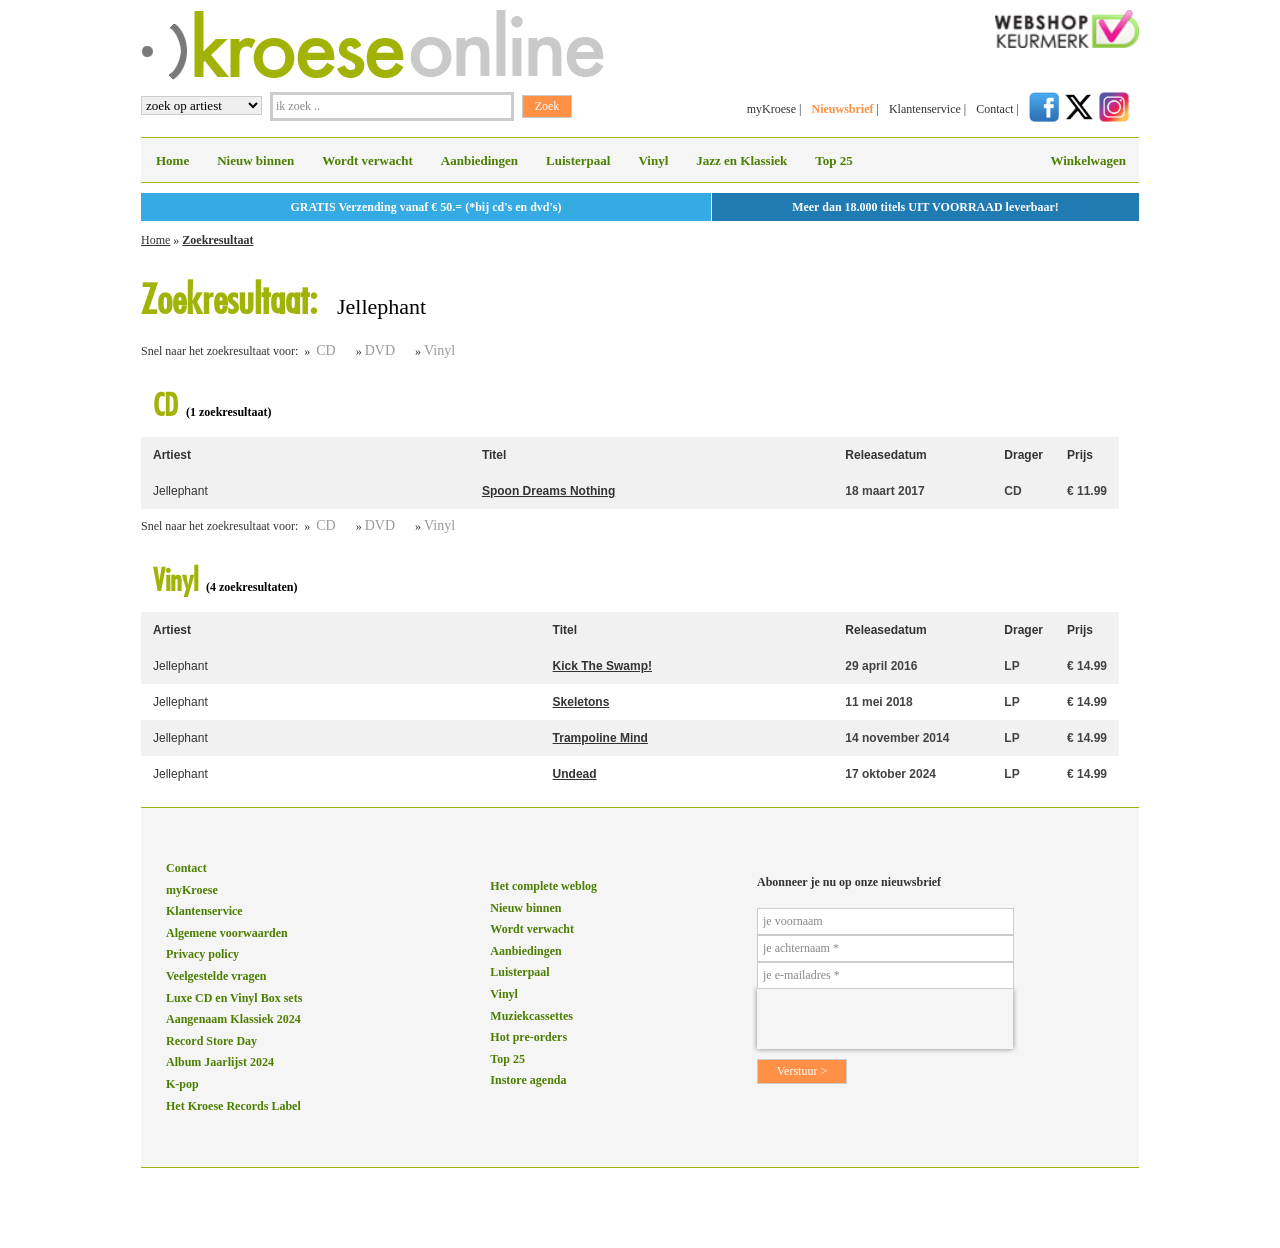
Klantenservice (925, 109)
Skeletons (581, 702)
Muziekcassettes (531, 1016)
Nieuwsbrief (842, 109)
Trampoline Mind (600, 738)
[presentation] (885, 1019)
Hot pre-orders (528, 1037)
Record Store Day (211, 1041)
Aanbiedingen (479, 160)
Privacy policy (202, 954)
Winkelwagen (1088, 160)
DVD (380, 350)
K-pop (182, 1084)
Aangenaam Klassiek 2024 (233, 1019)
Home (172, 160)
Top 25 (833, 160)
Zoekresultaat (217, 240)
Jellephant (180, 491)
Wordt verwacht (367, 160)
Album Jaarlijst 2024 (220, 1062)
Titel (494, 455)
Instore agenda (528, 1080)
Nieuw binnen (255, 160)
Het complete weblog (543, 886)
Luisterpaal (578, 160)
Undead (575, 774)
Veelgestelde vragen (216, 976)
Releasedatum (885, 455)
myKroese (771, 109)
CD (325, 350)
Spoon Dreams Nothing (548, 491)
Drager (1023, 455)
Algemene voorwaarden (227, 933)
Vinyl (653, 160)
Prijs (1080, 455)
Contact (994, 109)
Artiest (172, 455)
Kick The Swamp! (602, 666)
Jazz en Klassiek (741, 160)
